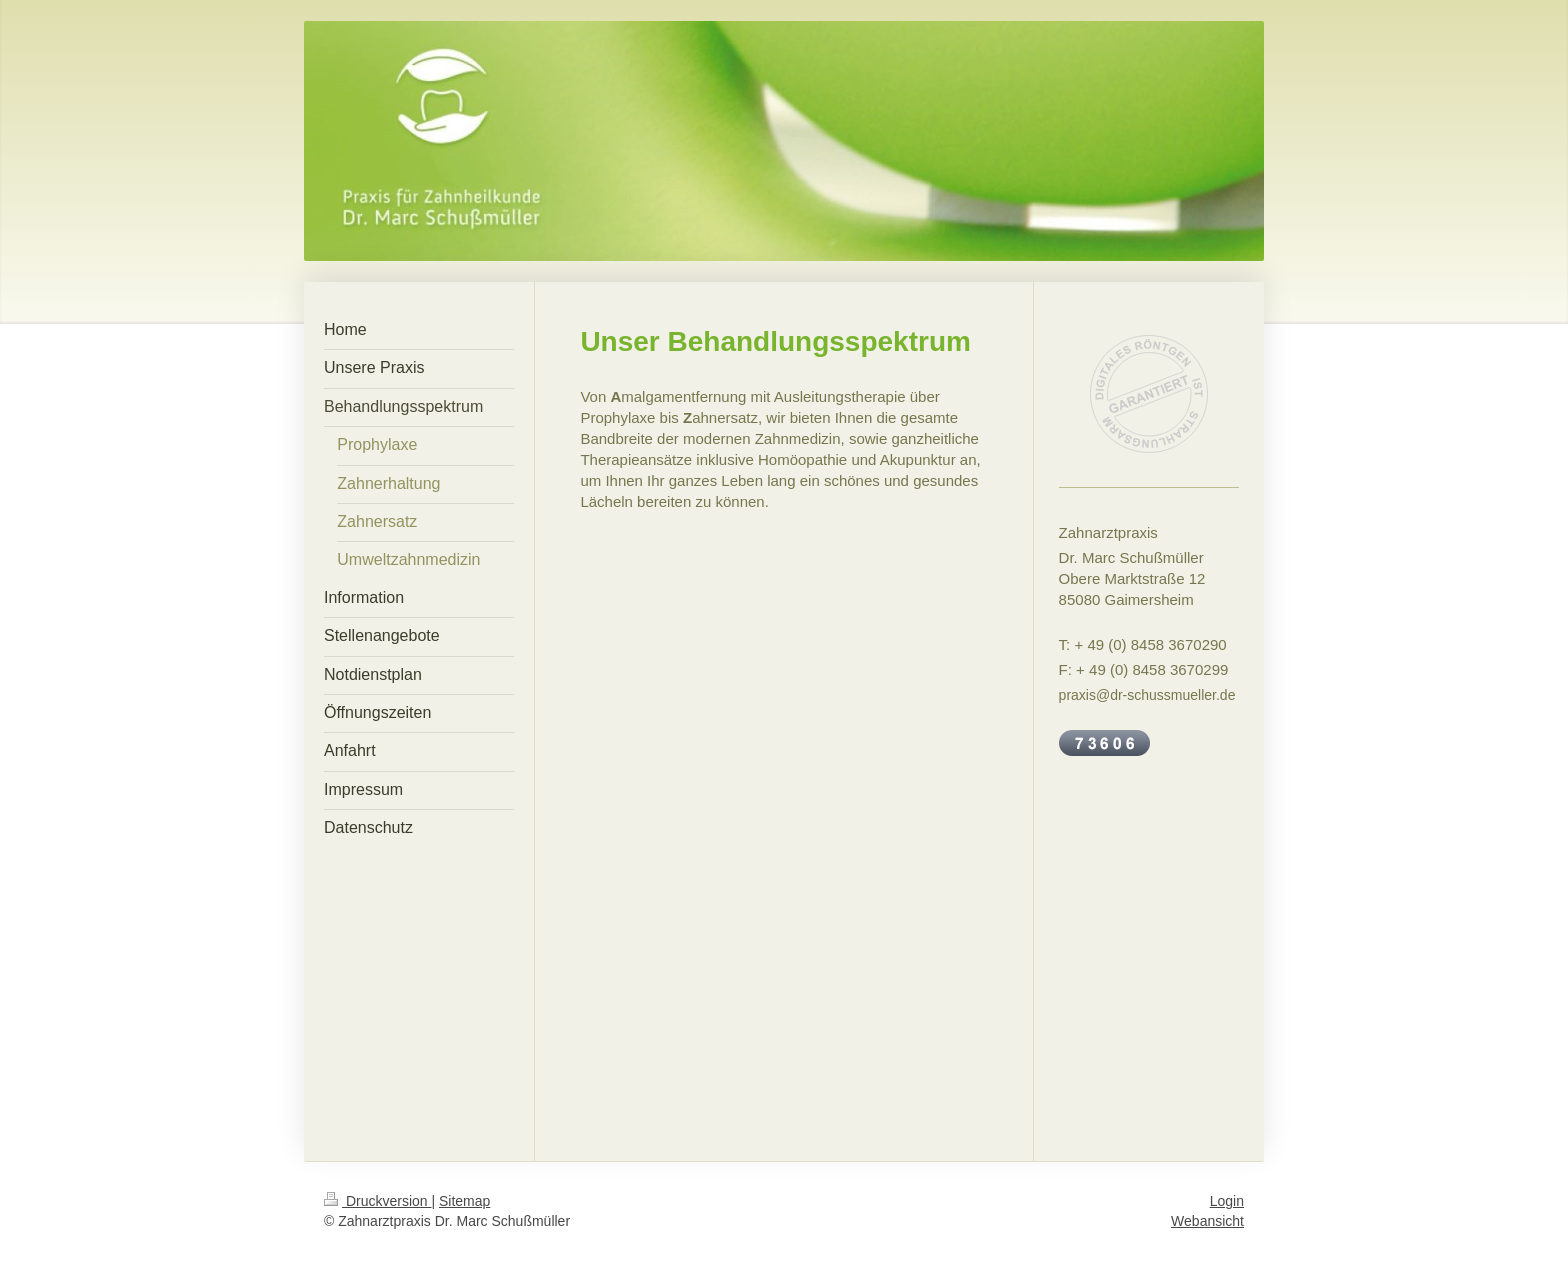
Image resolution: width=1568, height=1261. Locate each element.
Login (1227, 1201)
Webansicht (1207, 1221)
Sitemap (464, 1201)
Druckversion (377, 1201)
